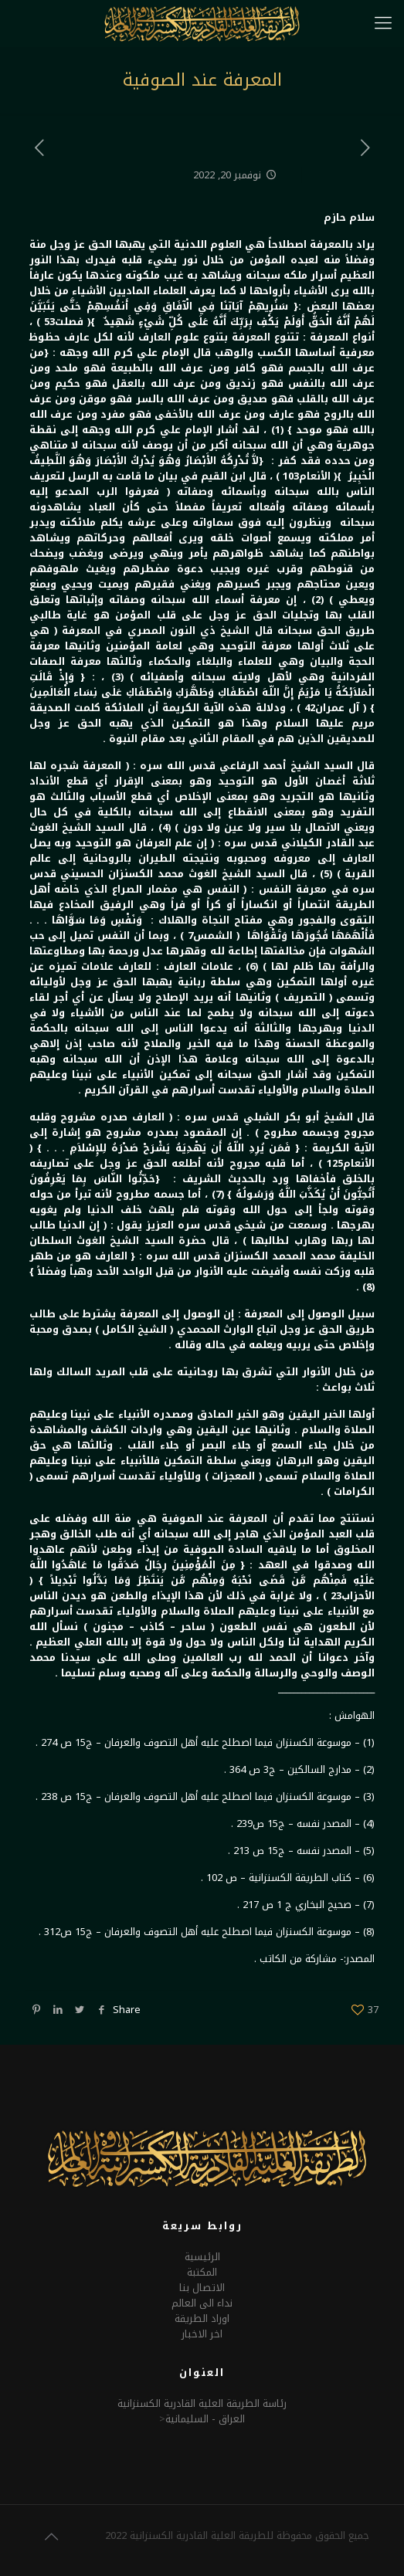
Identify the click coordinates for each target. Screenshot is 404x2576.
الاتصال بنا (202, 2287)
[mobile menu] (383, 23)
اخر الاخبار (202, 2334)
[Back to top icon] (51, 2536)
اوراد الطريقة (202, 2318)
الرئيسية (202, 2256)
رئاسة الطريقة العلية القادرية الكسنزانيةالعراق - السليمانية (202, 2411)
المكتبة (202, 2272)
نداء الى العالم (202, 2303)
